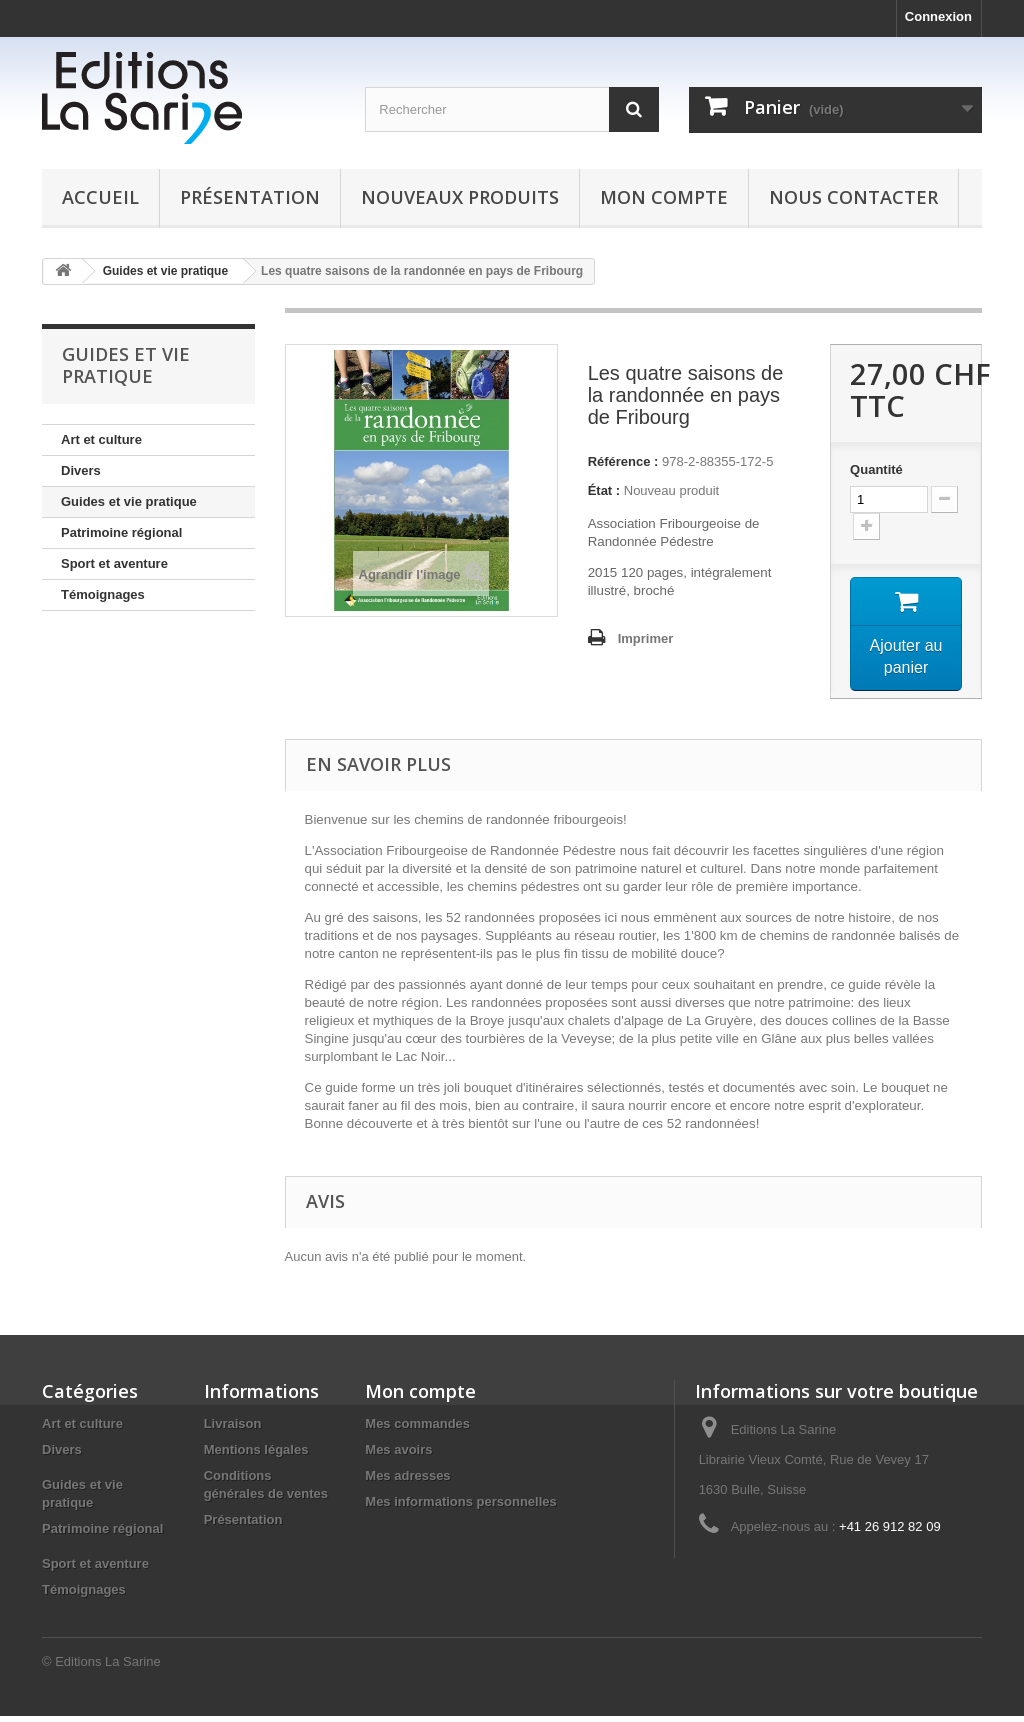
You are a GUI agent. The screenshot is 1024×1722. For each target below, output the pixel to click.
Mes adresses (407, 1481)
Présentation (250, 197)
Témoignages (103, 594)
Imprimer (646, 638)
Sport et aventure (114, 563)
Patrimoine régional (121, 532)
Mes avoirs (398, 1455)
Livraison (233, 1429)
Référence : (623, 461)
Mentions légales (256, 1455)
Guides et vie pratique (129, 501)
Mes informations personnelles (460, 1507)
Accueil (100, 197)
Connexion (938, 16)
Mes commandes (417, 1429)
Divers (81, 470)
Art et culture (101, 439)
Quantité (876, 469)
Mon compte (664, 197)
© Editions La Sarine (101, 1667)
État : (604, 490)
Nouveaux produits (460, 197)
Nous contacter (853, 197)
